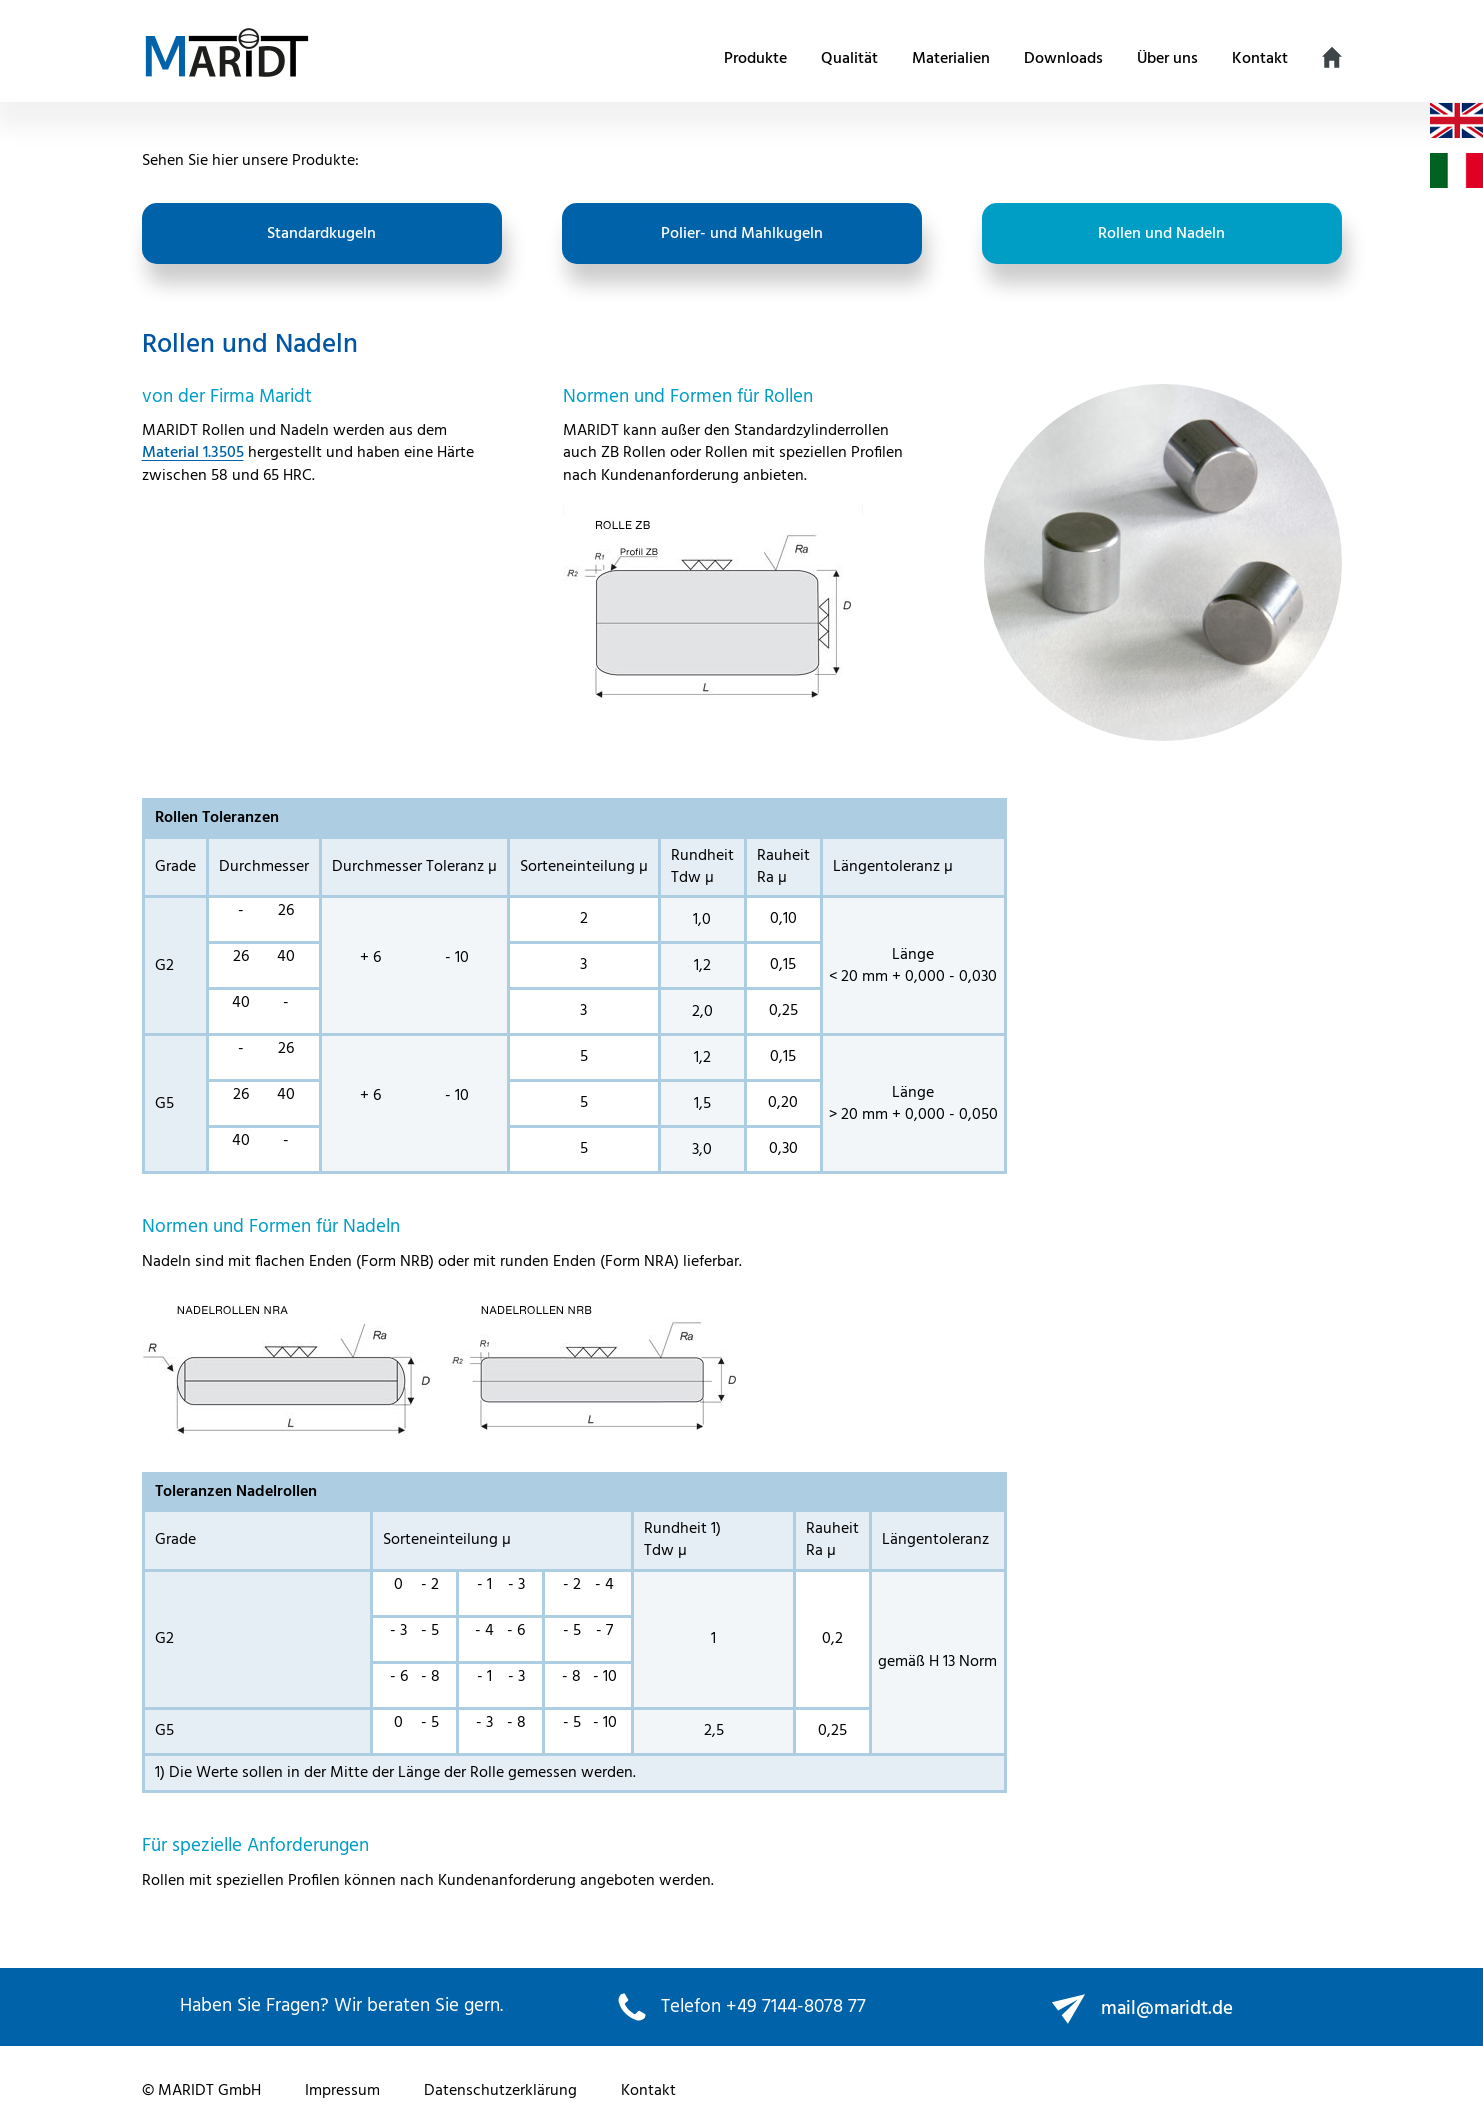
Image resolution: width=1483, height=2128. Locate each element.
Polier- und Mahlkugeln (742, 234)
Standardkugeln (321, 234)
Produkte (755, 59)
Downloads (1063, 59)
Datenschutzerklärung (500, 2091)
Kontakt (1260, 59)
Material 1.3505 (193, 453)
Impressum (342, 2091)
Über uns (1167, 59)
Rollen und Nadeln (1161, 234)
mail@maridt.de (1167, 2008)
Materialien (951, 59)
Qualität (849, 59)
